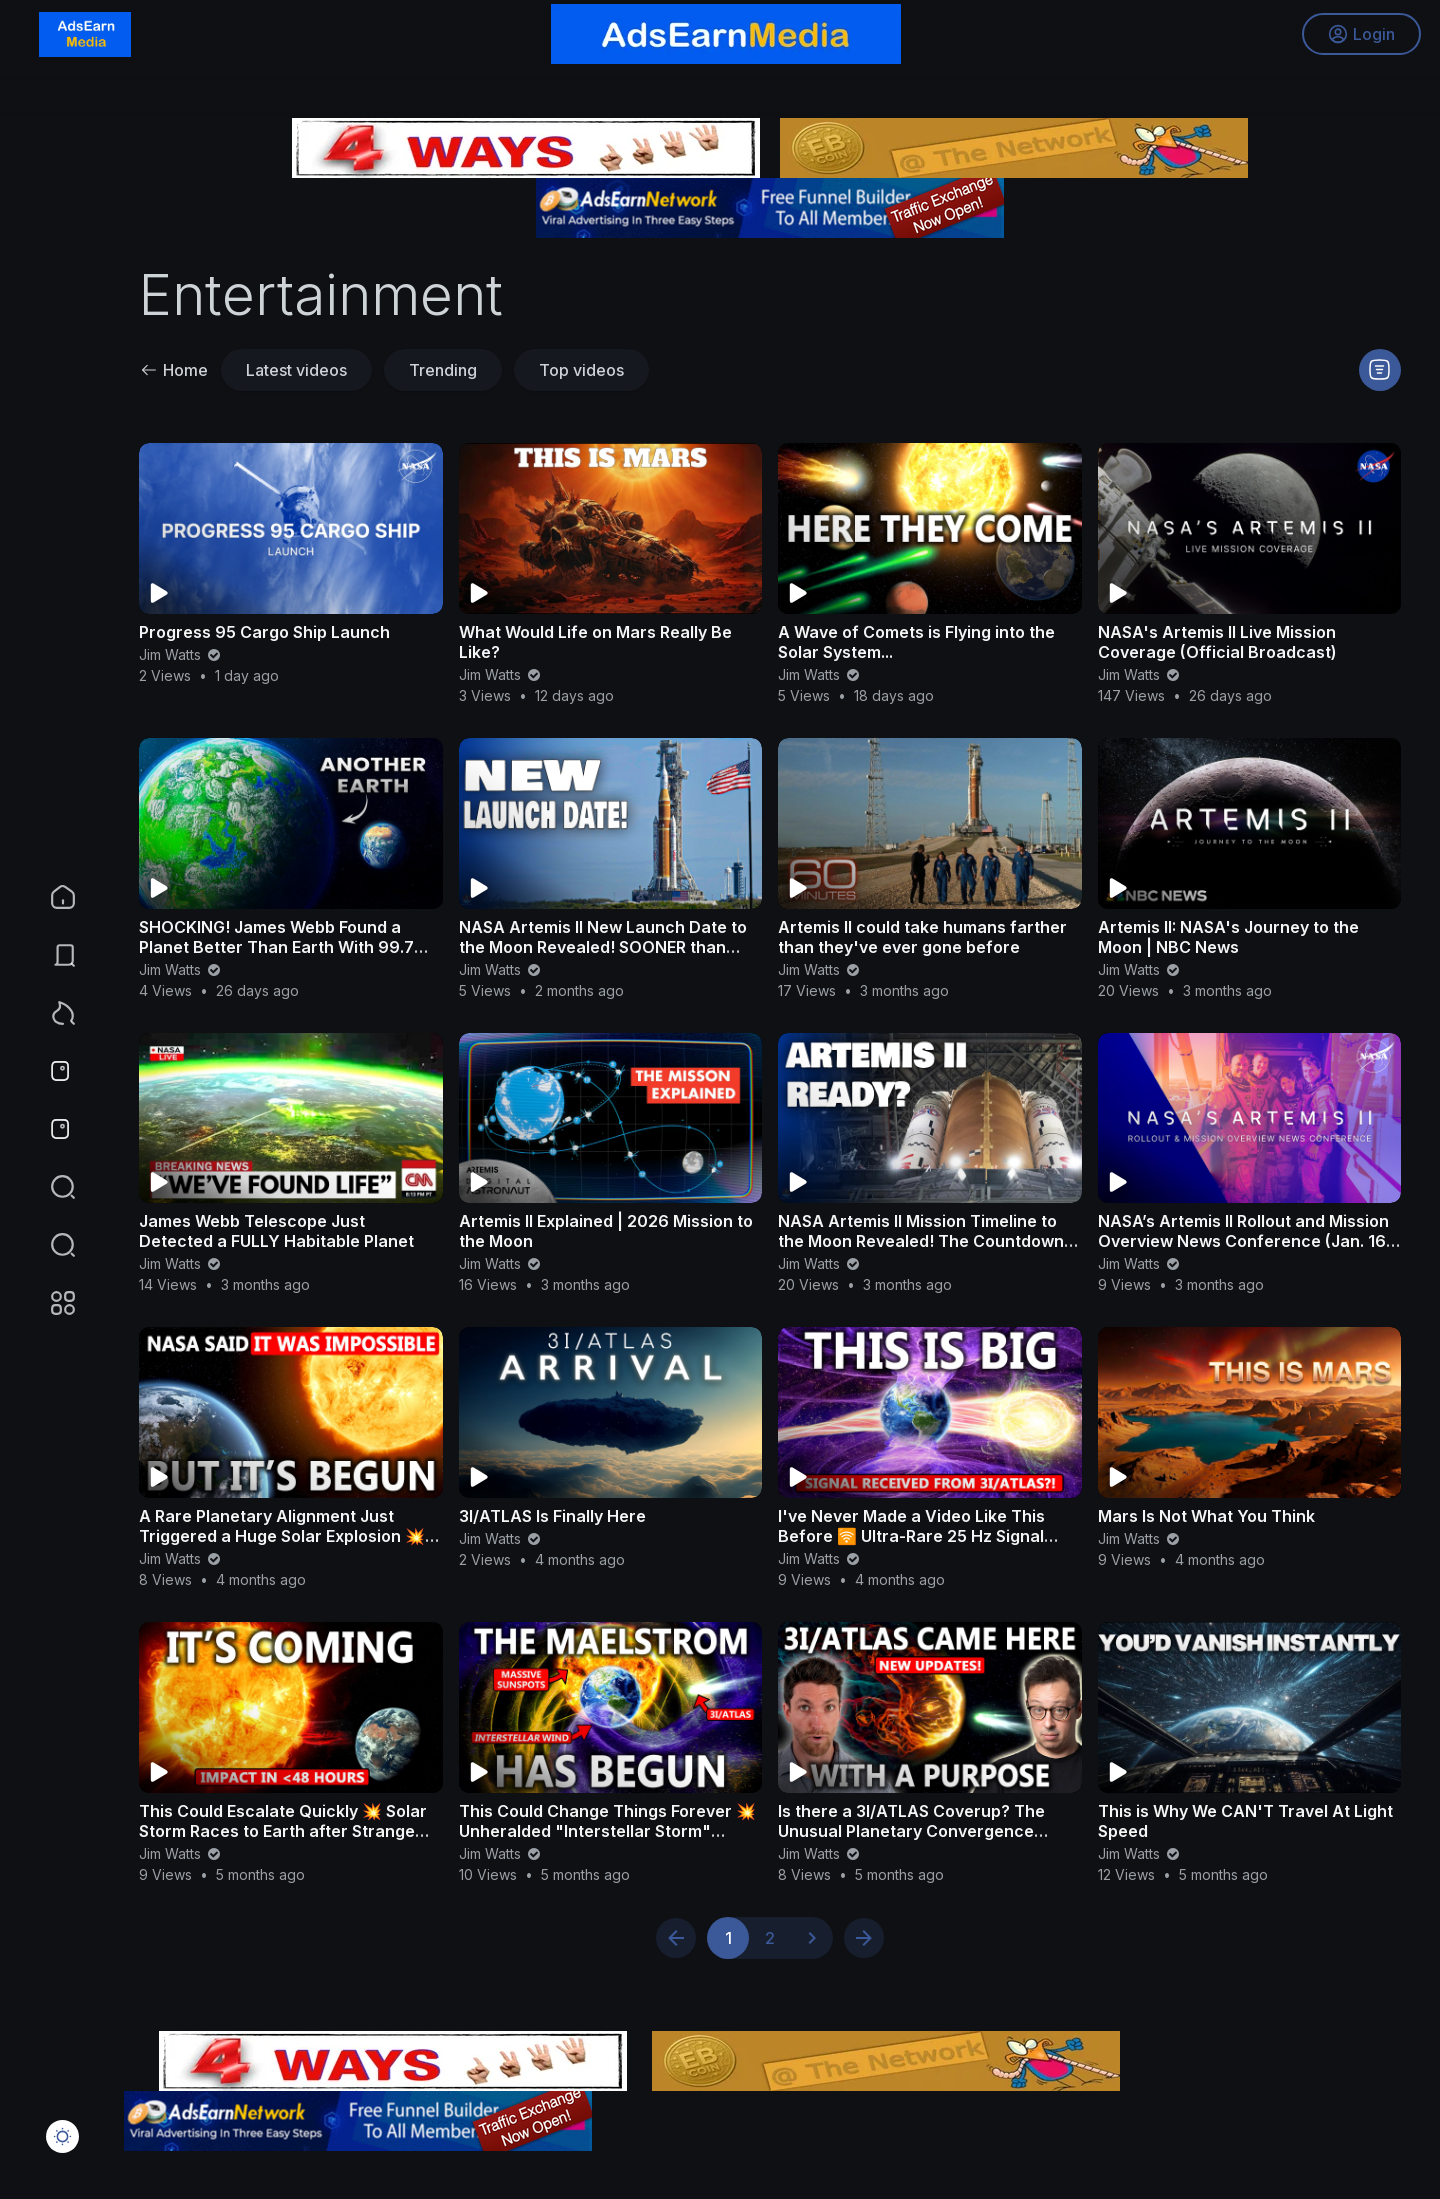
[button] (50, 1245)
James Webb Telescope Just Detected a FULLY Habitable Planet (276, 1231)
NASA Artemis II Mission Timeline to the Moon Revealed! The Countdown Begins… (921, 1241)
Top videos (581, 370)
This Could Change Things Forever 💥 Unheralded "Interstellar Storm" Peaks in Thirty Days (607, 1831)
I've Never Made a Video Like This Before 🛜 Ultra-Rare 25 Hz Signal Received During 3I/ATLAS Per (911, 1536)
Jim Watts (181, 654)
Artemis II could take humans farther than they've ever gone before (922, 937)
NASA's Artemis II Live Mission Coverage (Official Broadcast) (1217, 642)
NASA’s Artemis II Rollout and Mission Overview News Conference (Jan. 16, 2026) (1244, 1241)
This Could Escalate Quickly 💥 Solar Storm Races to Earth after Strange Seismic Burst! (283, 1831)
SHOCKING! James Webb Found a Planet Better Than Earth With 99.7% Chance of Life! (285, 947)
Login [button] (1360, 35)
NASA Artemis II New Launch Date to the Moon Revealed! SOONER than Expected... (603, 947)
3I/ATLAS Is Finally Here (552, 1516)
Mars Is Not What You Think (1206, 1516)
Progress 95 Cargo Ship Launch (264, 632)
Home (174, 370)
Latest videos (296, 370)
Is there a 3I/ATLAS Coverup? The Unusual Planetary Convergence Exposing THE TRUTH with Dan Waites (926, 1831)
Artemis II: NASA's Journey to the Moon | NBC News (1228, 937)
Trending (443, 370)
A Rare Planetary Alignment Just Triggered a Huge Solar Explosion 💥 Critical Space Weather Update (282, 1536)
